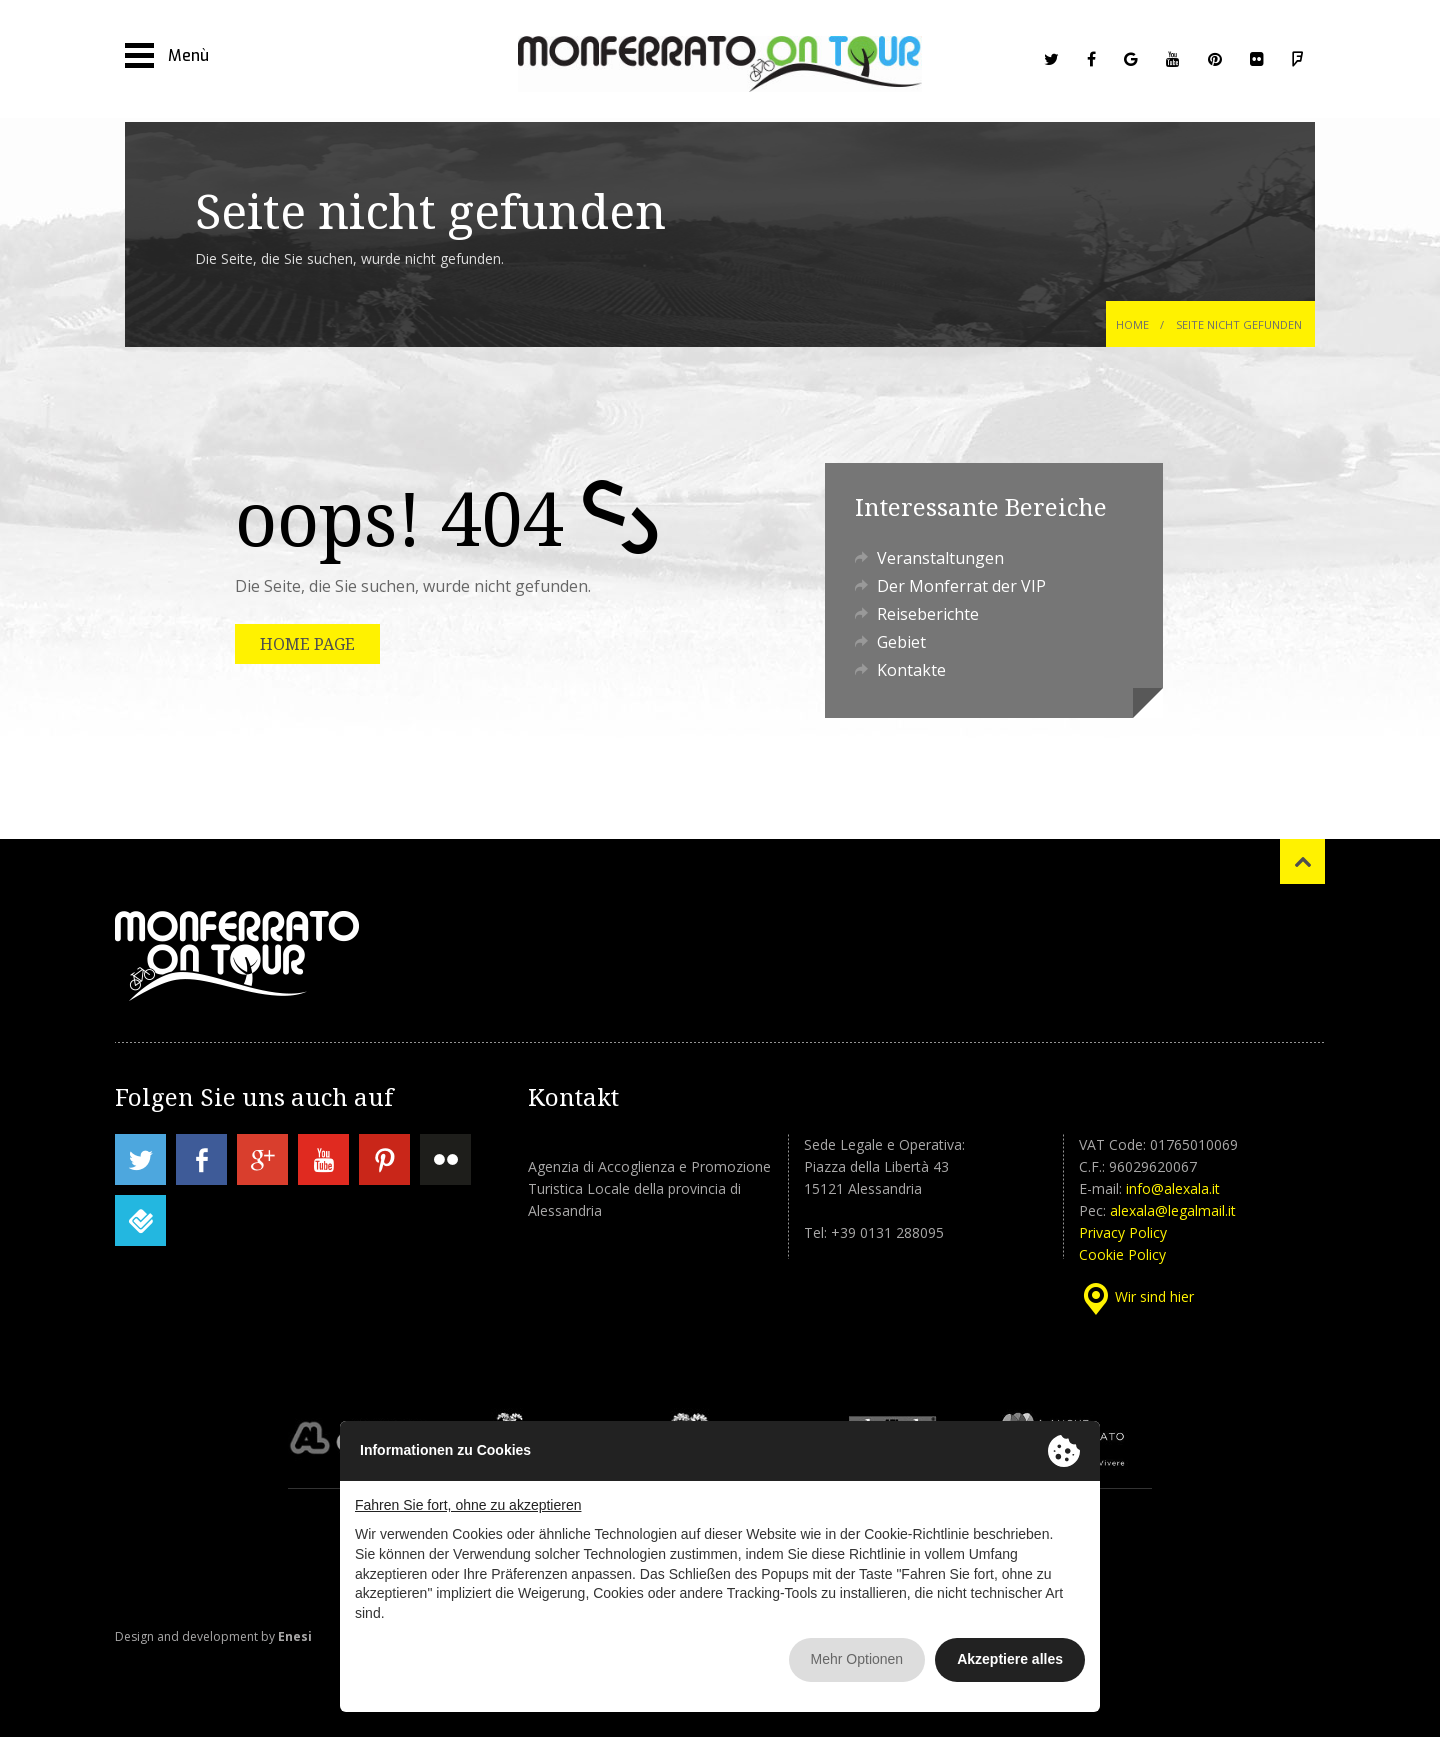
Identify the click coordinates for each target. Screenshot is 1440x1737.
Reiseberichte (928, 614)
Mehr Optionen (857, 1659)
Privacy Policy (1123, 1232)
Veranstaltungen (940, 558)
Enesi (295, 1636)
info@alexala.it (1173, 1188)
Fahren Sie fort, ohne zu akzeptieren (468, 1505)
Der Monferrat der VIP (961, 586)
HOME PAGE (307, 644)
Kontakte (911, 670)
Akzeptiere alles (1010, 1659)
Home (1132, 324)
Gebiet (901, 642)
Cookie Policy (1122, 1254)
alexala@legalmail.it (1173, 1210)
